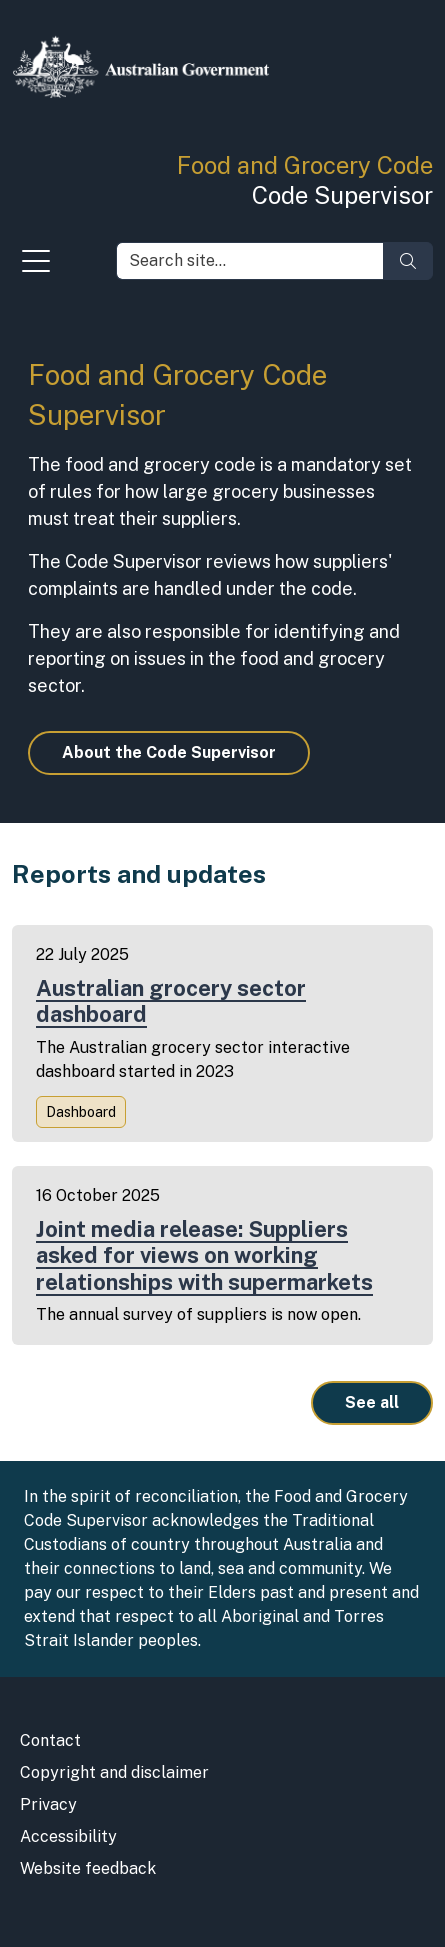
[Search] (408, 261)
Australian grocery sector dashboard (171, 1001)
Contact (50, 1740)
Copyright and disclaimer (114, 1772)
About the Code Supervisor (169, 752)
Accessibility (68, 1836)
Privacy (48, 1804)
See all (372, 1402)
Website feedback (88, 1868)
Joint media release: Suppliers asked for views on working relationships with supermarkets (204, 1255)
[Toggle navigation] (36, 266)
